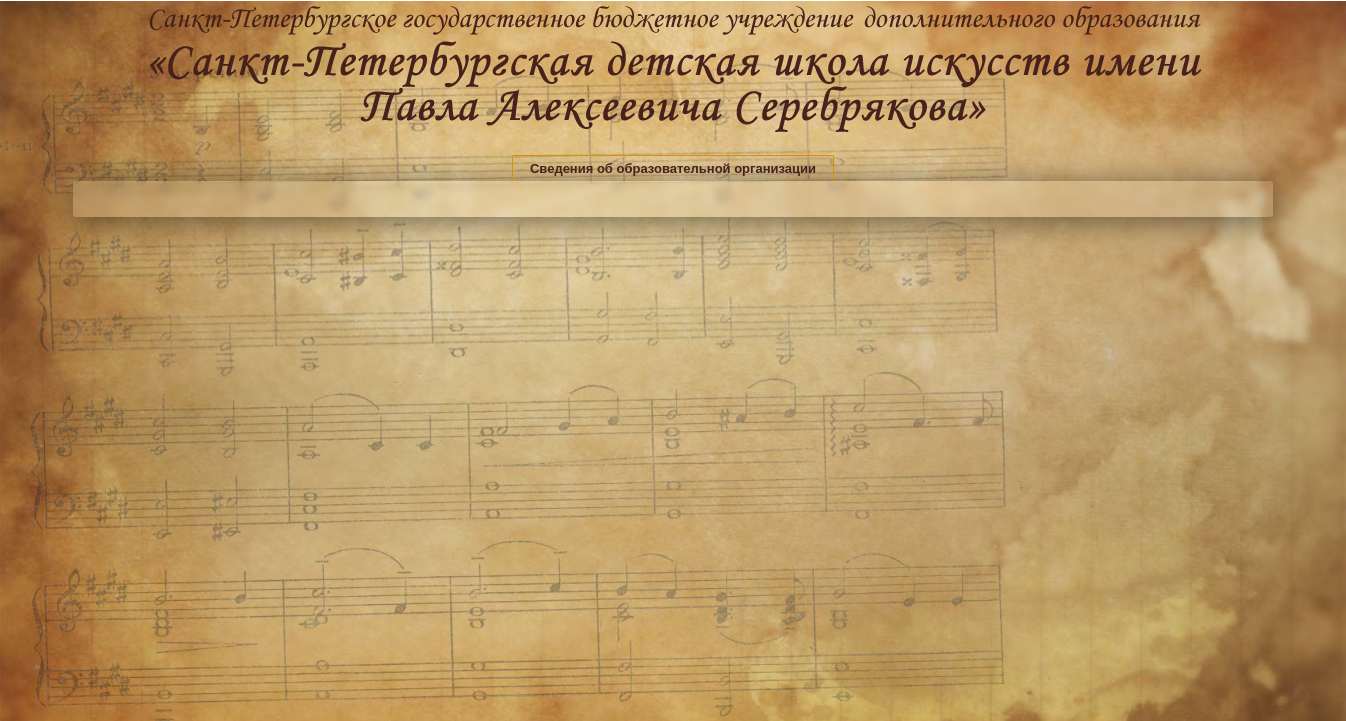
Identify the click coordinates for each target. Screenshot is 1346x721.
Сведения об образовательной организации (673, 168)
